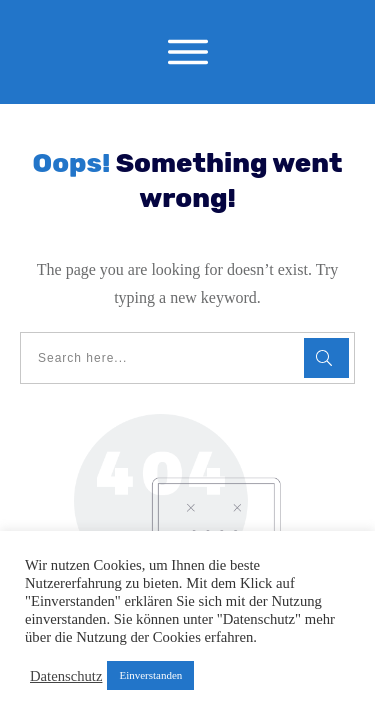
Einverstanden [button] (150, 675)
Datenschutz (66, 676)
